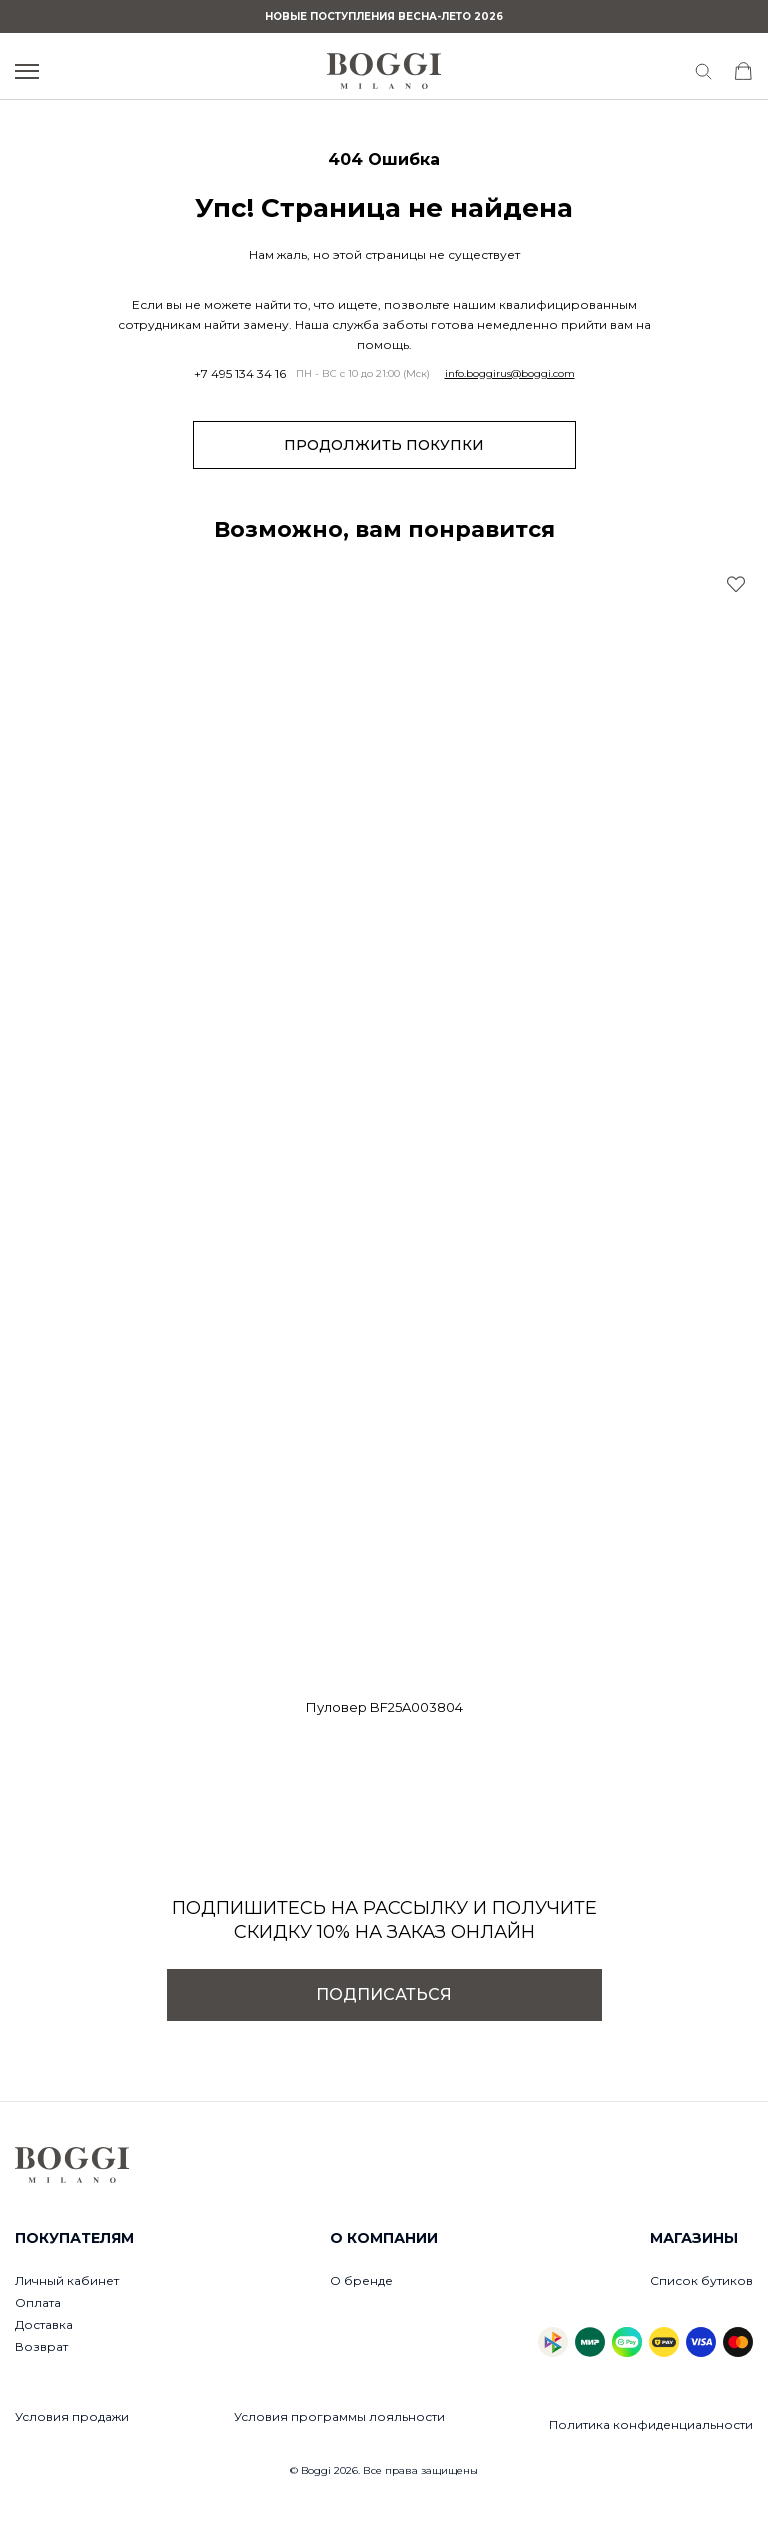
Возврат (41, 2346)
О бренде (361, 2280)
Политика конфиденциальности (651, 2424)
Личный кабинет (67, 2280)
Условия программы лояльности (339, 2416)
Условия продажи (72, 2416)
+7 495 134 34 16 (240, 374)
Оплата (38, 2302)
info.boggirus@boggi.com (510, 374)
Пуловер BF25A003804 (384, 1707)
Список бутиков (701, 2280)
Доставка (44, 2324)
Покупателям (74, 2238)
